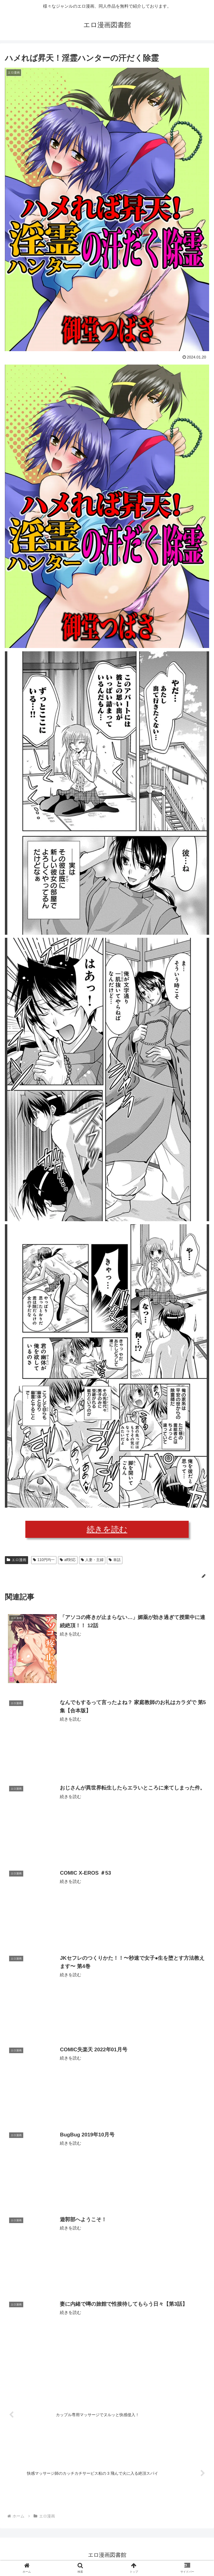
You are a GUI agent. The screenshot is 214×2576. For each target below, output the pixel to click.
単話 (115, 1560)
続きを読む (107, 1529)
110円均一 (44, 1560)
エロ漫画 (16, 1560)
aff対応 (68, 1560)
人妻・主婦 (92, 1560)
